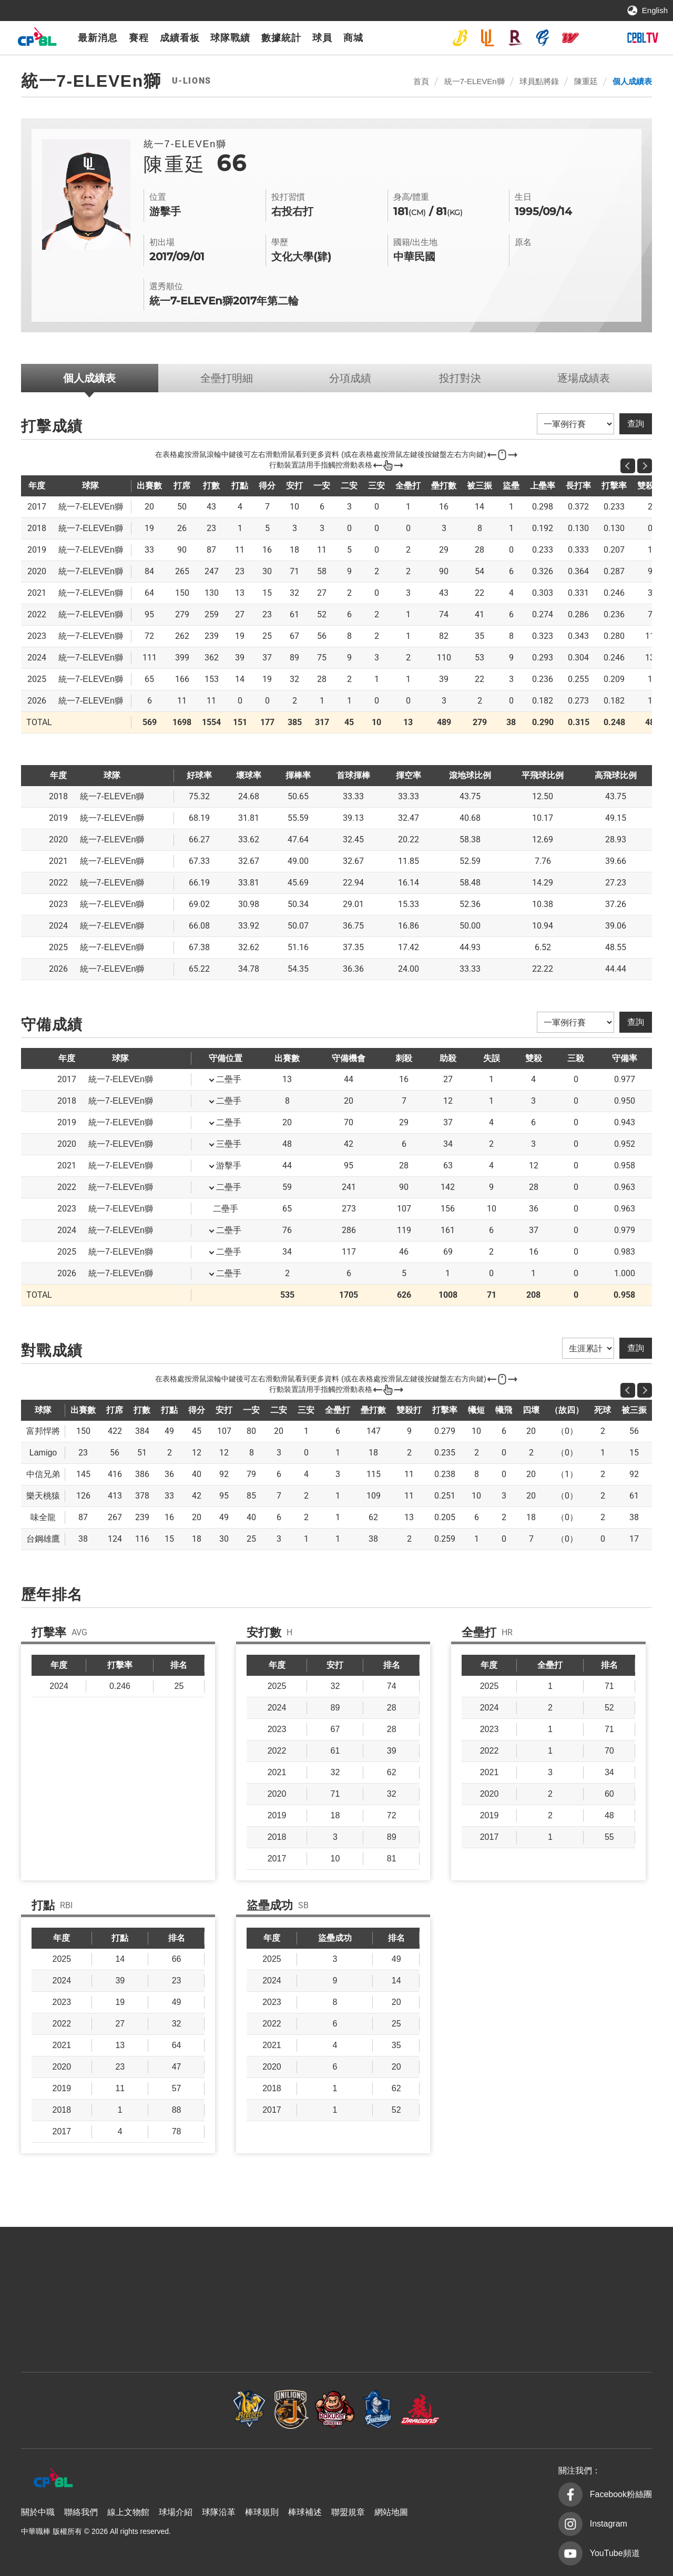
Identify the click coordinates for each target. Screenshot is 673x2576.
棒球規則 (262, 2512)
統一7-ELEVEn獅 (487, 37)
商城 (353, 38)
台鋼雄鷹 (597, 37)
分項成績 (350, 378)
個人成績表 (632, 81)
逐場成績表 (583, 378)
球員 (322, 38)
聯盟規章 (348, 2512)
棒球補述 (305, 2512)
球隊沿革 (219, 2512)
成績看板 (180, 38)
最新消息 (98, 38)
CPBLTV (642, 37)
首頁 (421, 81)
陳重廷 (586, 81)
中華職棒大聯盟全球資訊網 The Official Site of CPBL (36, 39)
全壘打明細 (226, 378)
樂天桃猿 (515, 37)
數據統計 (281, 38)
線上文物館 (128, 2512)
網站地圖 (391, 2512)
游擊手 (228, 1165)
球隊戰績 (230, 38)
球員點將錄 (539, 81)
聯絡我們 (81, 2512)
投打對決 (460, 378)
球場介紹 (175, 2512)
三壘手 (228, 1143)
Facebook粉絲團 (621, 2494)
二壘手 (228, 1079)
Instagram (608, 2523)
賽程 (139, 38)
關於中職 (38, 2512)
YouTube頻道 (615, 2553)
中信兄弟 (460, 37)
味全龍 (570, 37)
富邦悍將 (542, 37)
